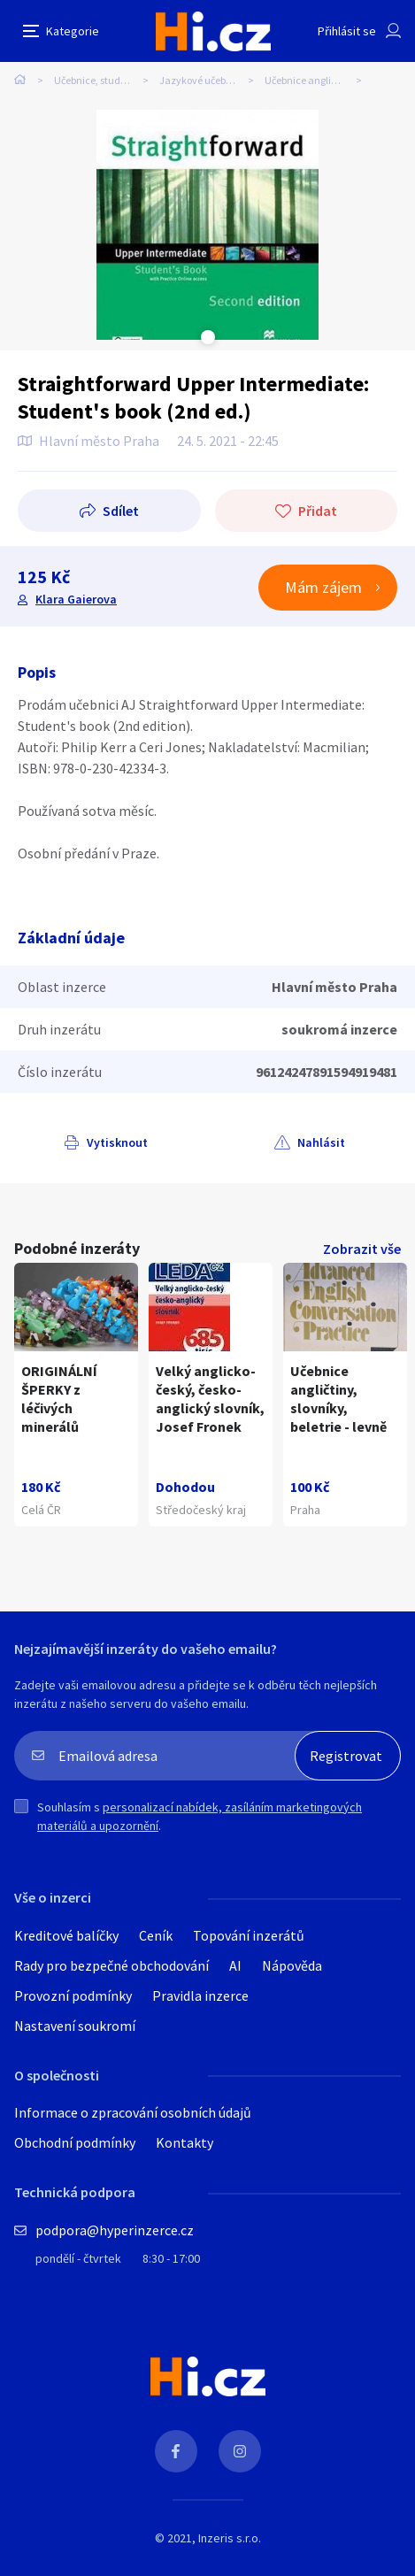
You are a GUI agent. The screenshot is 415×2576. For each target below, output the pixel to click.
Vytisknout (117, 1142)
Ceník (156, 1935)
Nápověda (292, 1965)
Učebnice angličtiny (309, 80)
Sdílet (121, 510)
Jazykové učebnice (202, 80)
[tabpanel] (207, 225)
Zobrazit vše (362, 1248)
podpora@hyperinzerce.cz (114, 2230)
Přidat (317, 510)
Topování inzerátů (248, 1935)
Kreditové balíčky (66, 1935)
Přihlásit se (347, 31)
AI (235, 1965)
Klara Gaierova (76, 599)
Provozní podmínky (73, 1995)
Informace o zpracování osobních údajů (132, 2112)
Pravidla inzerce (200, 1995)
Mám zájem (323, 587)
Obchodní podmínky (74, 2142)
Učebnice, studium (96, 80)
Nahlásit (321, 1142)
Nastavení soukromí (74, 2025)
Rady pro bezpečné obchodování (111, 1965)
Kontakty (184, 2142)
